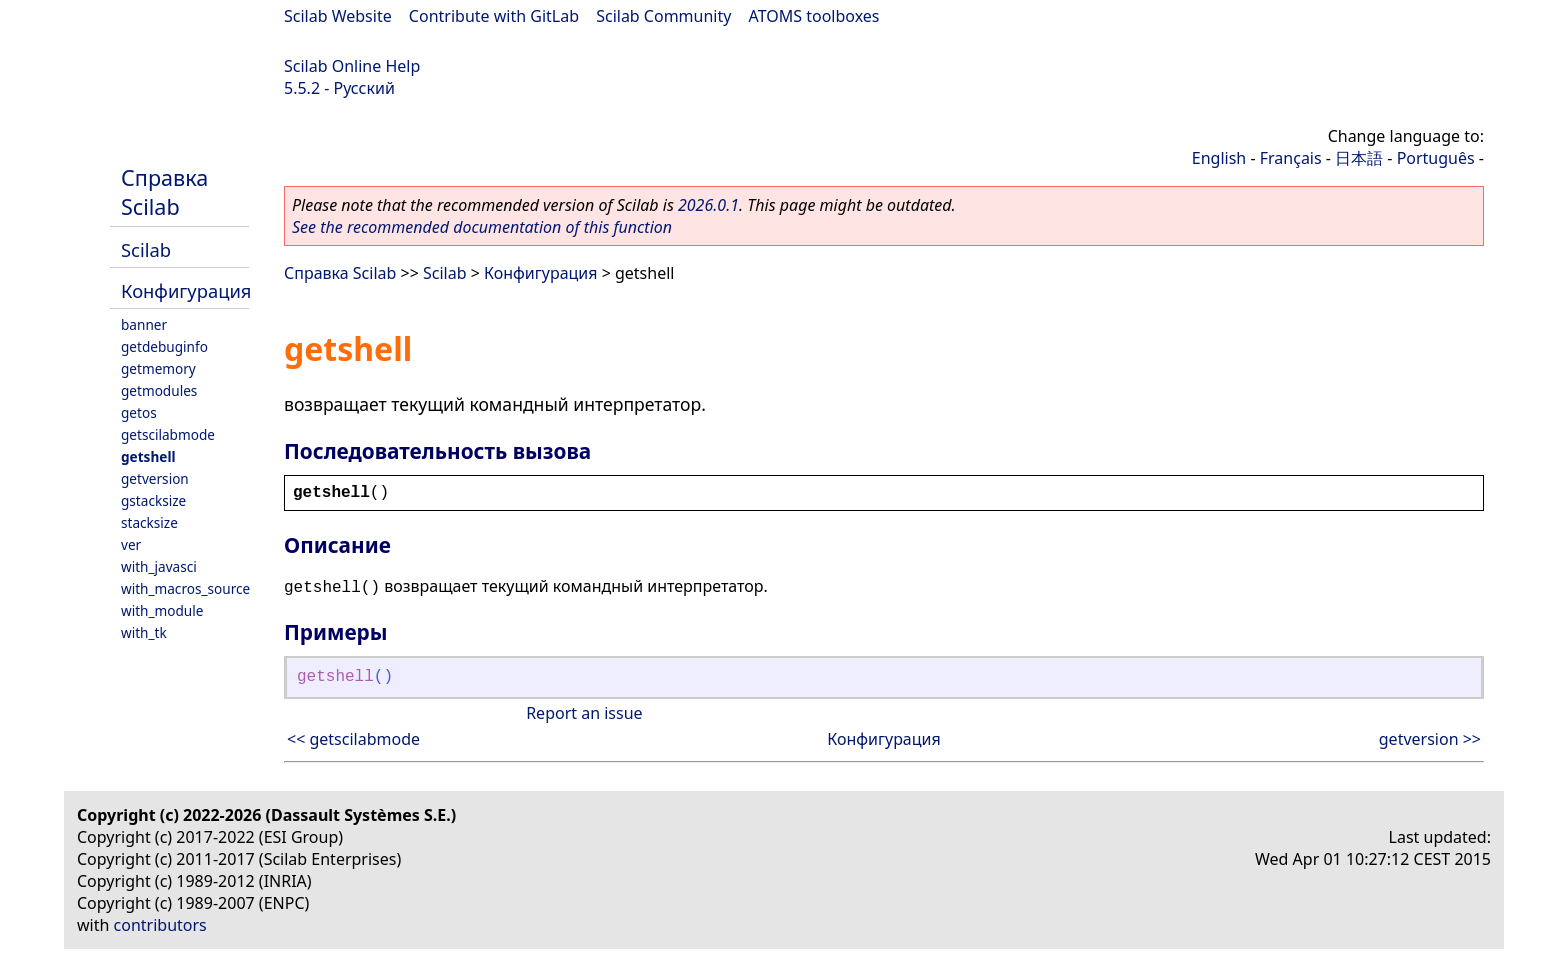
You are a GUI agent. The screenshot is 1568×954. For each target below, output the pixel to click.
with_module (162, 610)
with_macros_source (185, 588)
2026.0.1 (708, 205)
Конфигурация (186, 290)
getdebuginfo (164, 346)
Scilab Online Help (352, 66)
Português (1436, 158)
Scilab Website (338, 16)
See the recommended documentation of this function (482, 227)
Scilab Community (663, 16)
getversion (155, 478)
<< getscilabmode (353, 739)
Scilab (146, 249)
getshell (148, 456)
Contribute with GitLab (494, 16)
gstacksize (153, 500)
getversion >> (1430, 739)
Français (1291, 158)
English (1219, 158)
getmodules (159, 390)
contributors (160, 925)
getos (139, 412)
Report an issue (584, 713)
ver (131, 544)
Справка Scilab (164, 192)
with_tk (144, 632)
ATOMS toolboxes (814, 16)
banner (144, 324)
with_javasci (159, 566)
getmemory (158, 368)
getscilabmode (168, 434)
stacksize (149, 522)
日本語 (1359, 158)
